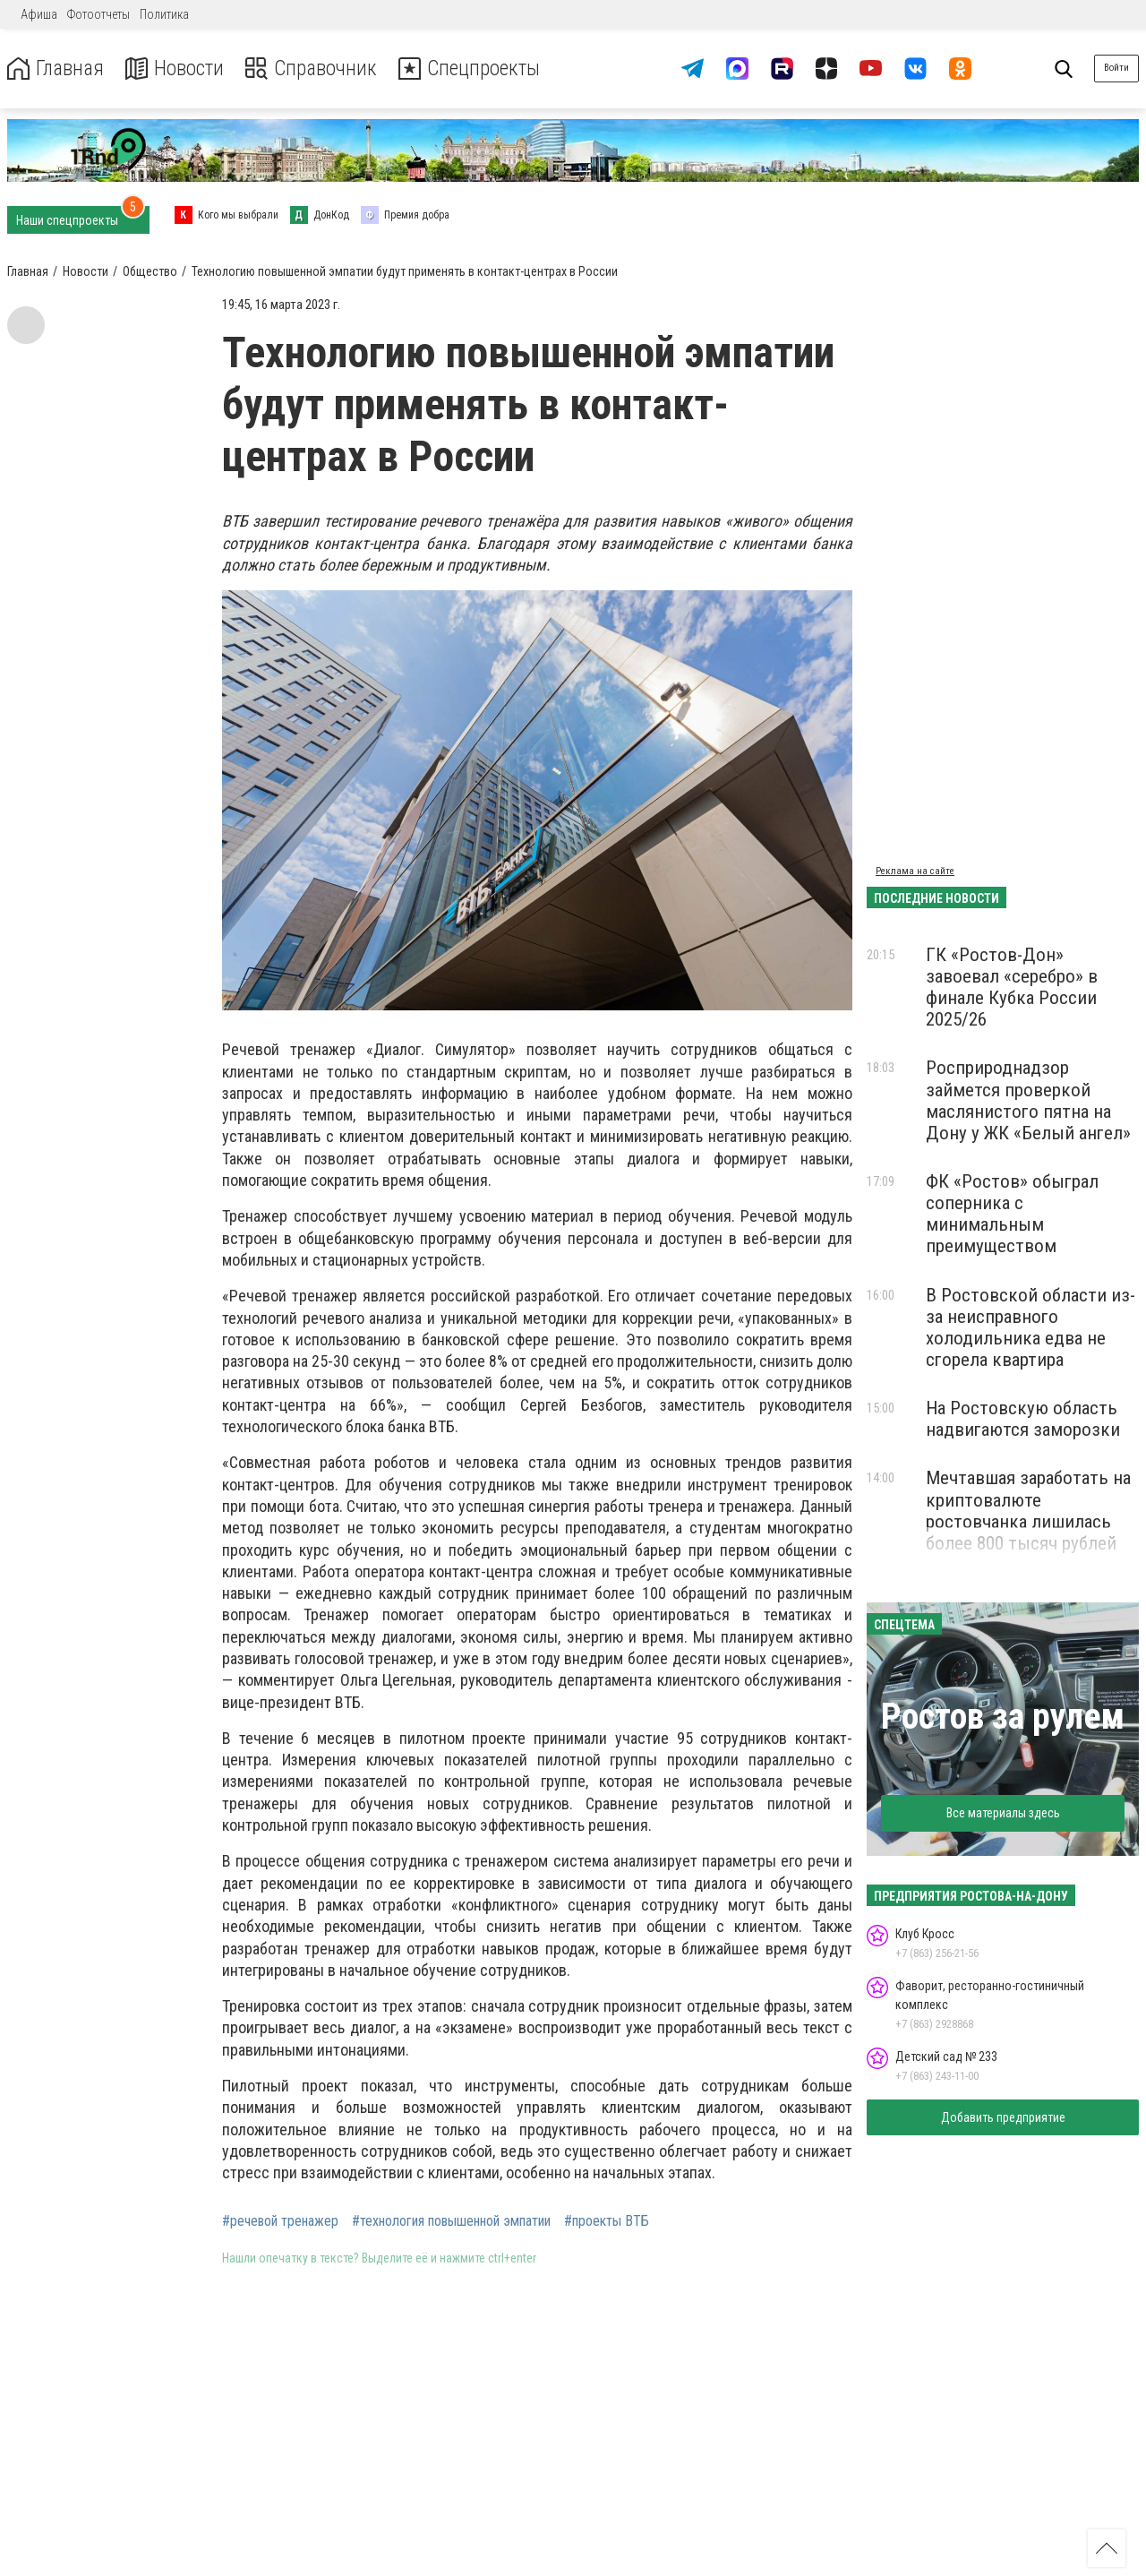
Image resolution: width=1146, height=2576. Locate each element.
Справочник (316, 68)
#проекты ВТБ (606, 2221)
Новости (177, 68)
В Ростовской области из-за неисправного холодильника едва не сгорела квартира (1030, 1327)
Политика (164, 14)
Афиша (39, 14)
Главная (56, 68)
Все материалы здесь (1003, 1813)
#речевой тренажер (280, 2221)
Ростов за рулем (1003, 1717)
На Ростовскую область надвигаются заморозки (1023, 1418)
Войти (1116, 67)
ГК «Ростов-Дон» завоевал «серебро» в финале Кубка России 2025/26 (1012, 987)
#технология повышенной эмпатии (451, 2221)
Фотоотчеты (98, 14)
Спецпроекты (478, 68)
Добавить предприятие (1003, 2117)
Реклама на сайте (915, 871)
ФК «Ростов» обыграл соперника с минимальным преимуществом (1012, 1214)
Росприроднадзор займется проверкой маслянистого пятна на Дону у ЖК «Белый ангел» (1028, 1100)
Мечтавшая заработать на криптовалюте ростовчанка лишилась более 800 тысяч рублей (1028, 1510)
